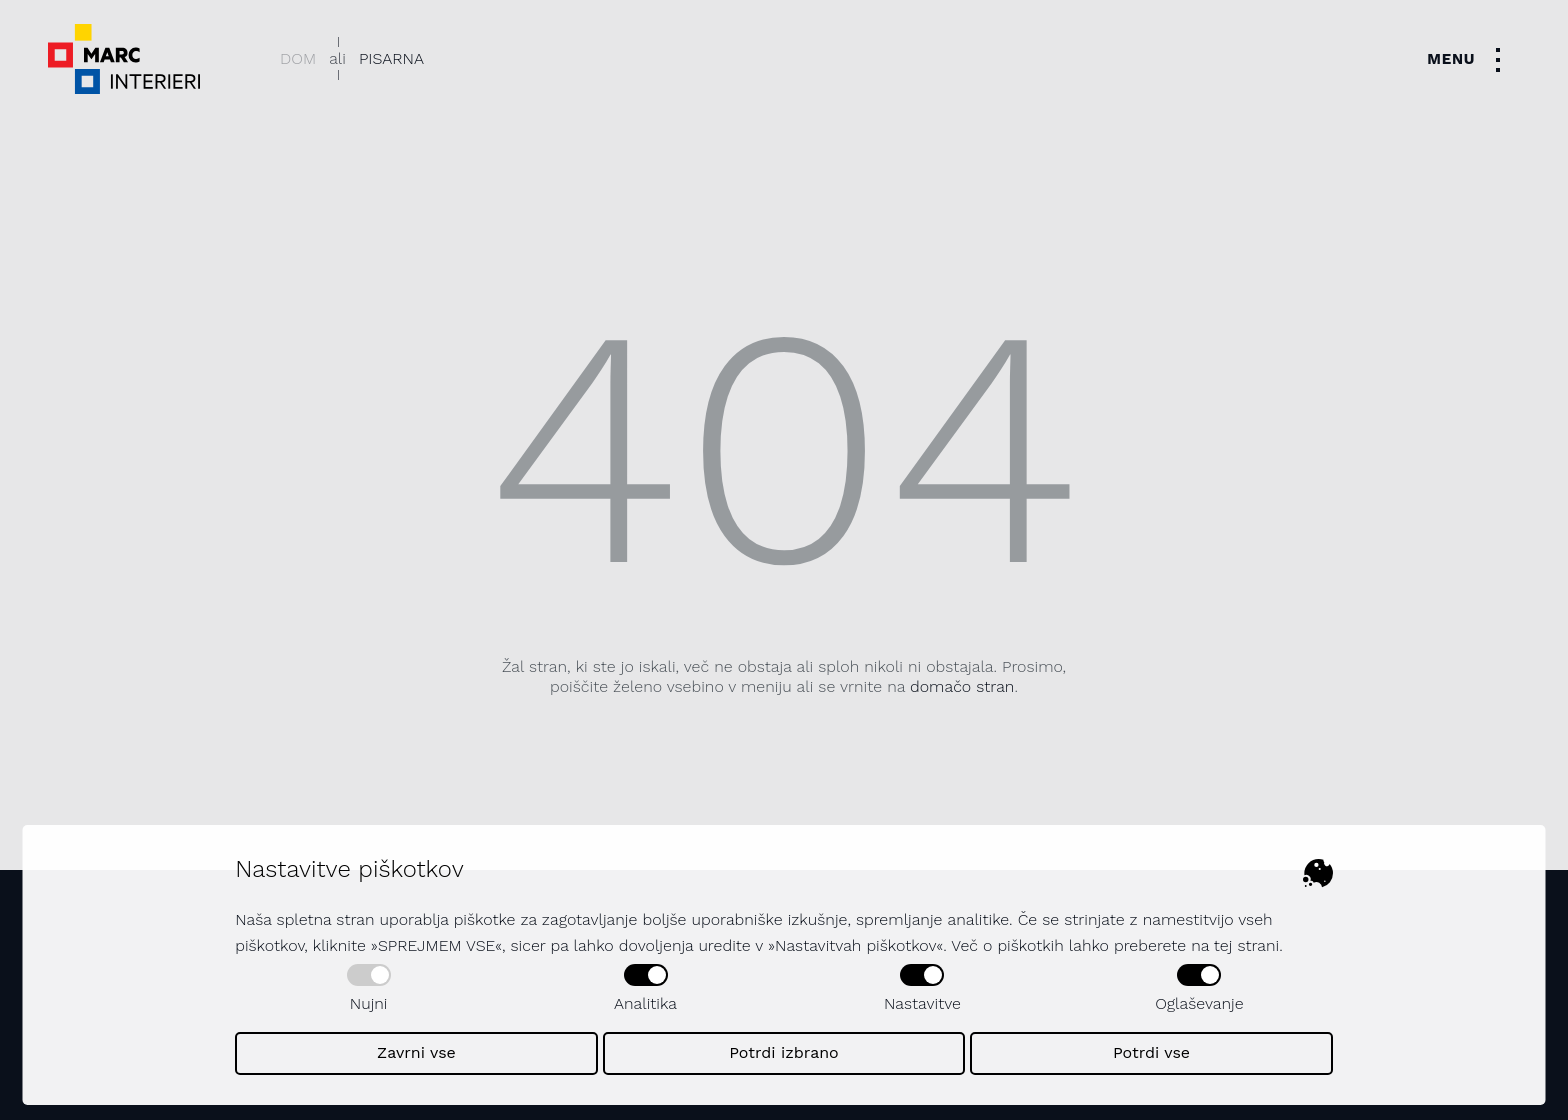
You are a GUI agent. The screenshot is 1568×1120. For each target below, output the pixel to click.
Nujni (369, 988)
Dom (298, 58)
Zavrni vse (416, 1052)
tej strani (1246, 945)
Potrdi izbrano (784, 1052)
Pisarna (391, 58)
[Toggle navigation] (1469, 59)
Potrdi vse (1151, 1052)
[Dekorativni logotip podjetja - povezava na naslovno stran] (124, 59)
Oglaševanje (1199, 988)
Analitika (645, 988)
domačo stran (962, 686)
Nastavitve (922, 988)
